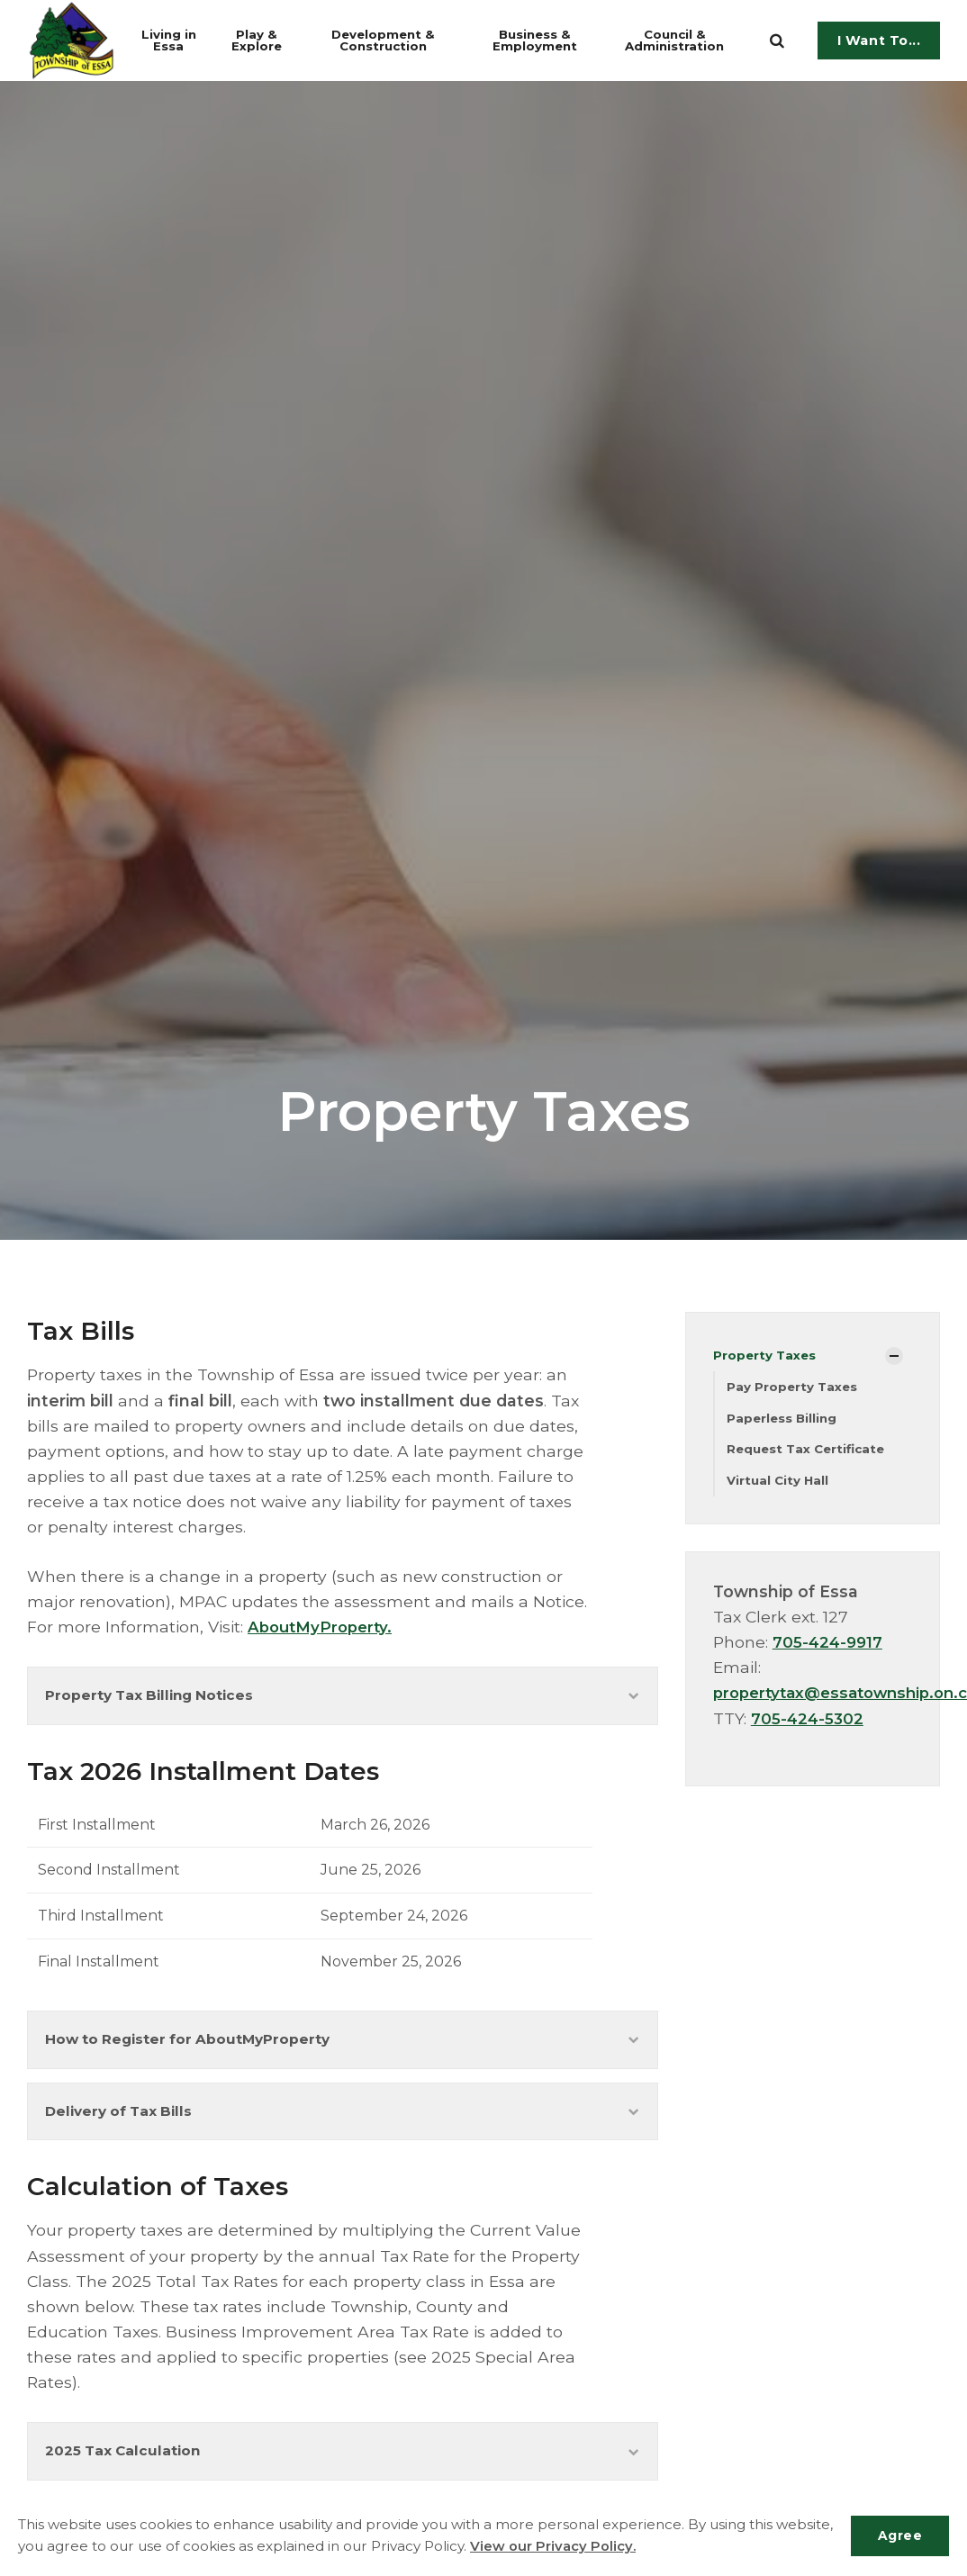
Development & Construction (398, 39)
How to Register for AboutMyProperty (342, 2043)
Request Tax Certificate (809, 1451)
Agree (898, 2535)
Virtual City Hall (779, 1483)
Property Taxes (765, 1355)
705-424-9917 (829, 1645)
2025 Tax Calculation (342, 2461)
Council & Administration (687, 39)
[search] (777, 40)
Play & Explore (265, 39)
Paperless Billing (783, 1419)
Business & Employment (550, 39)
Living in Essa (176, 39)
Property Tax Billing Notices (342, 1696)
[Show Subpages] (894, 1356)
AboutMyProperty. (323, 1626)
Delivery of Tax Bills (342, 2119)
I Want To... (879, 40)
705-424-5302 (808, 1721)
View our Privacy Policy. (613, 2546)
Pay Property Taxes (793, 1387)
